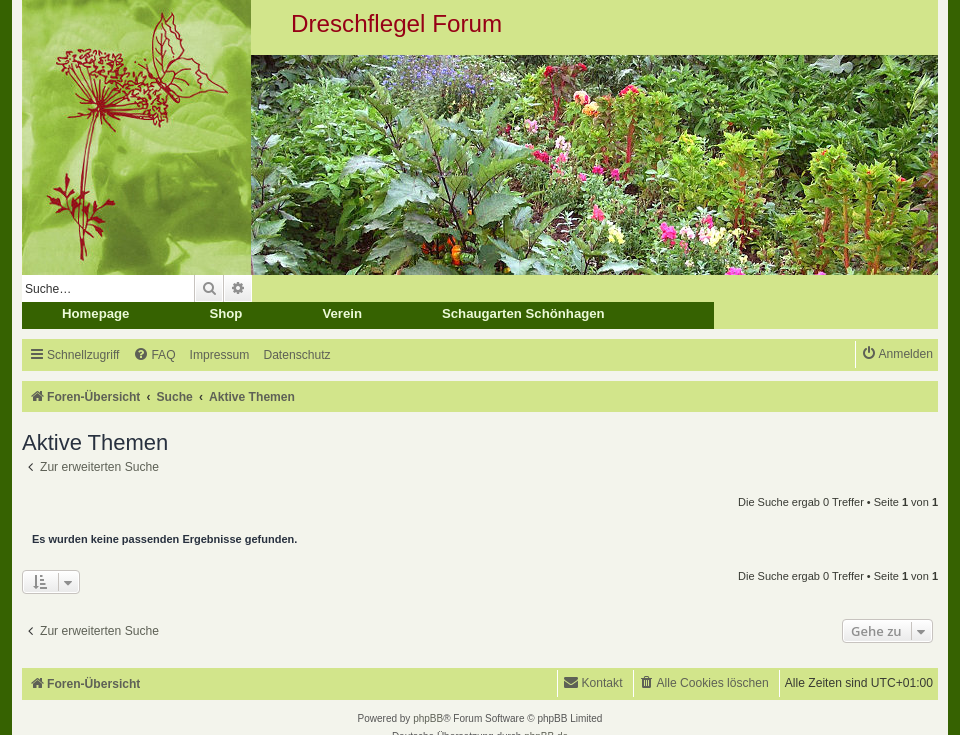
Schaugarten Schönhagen (523, 313)
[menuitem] (154, 355)
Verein (342, 313)
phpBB (428, 718)
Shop (225, 313)
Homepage (95, 313)
